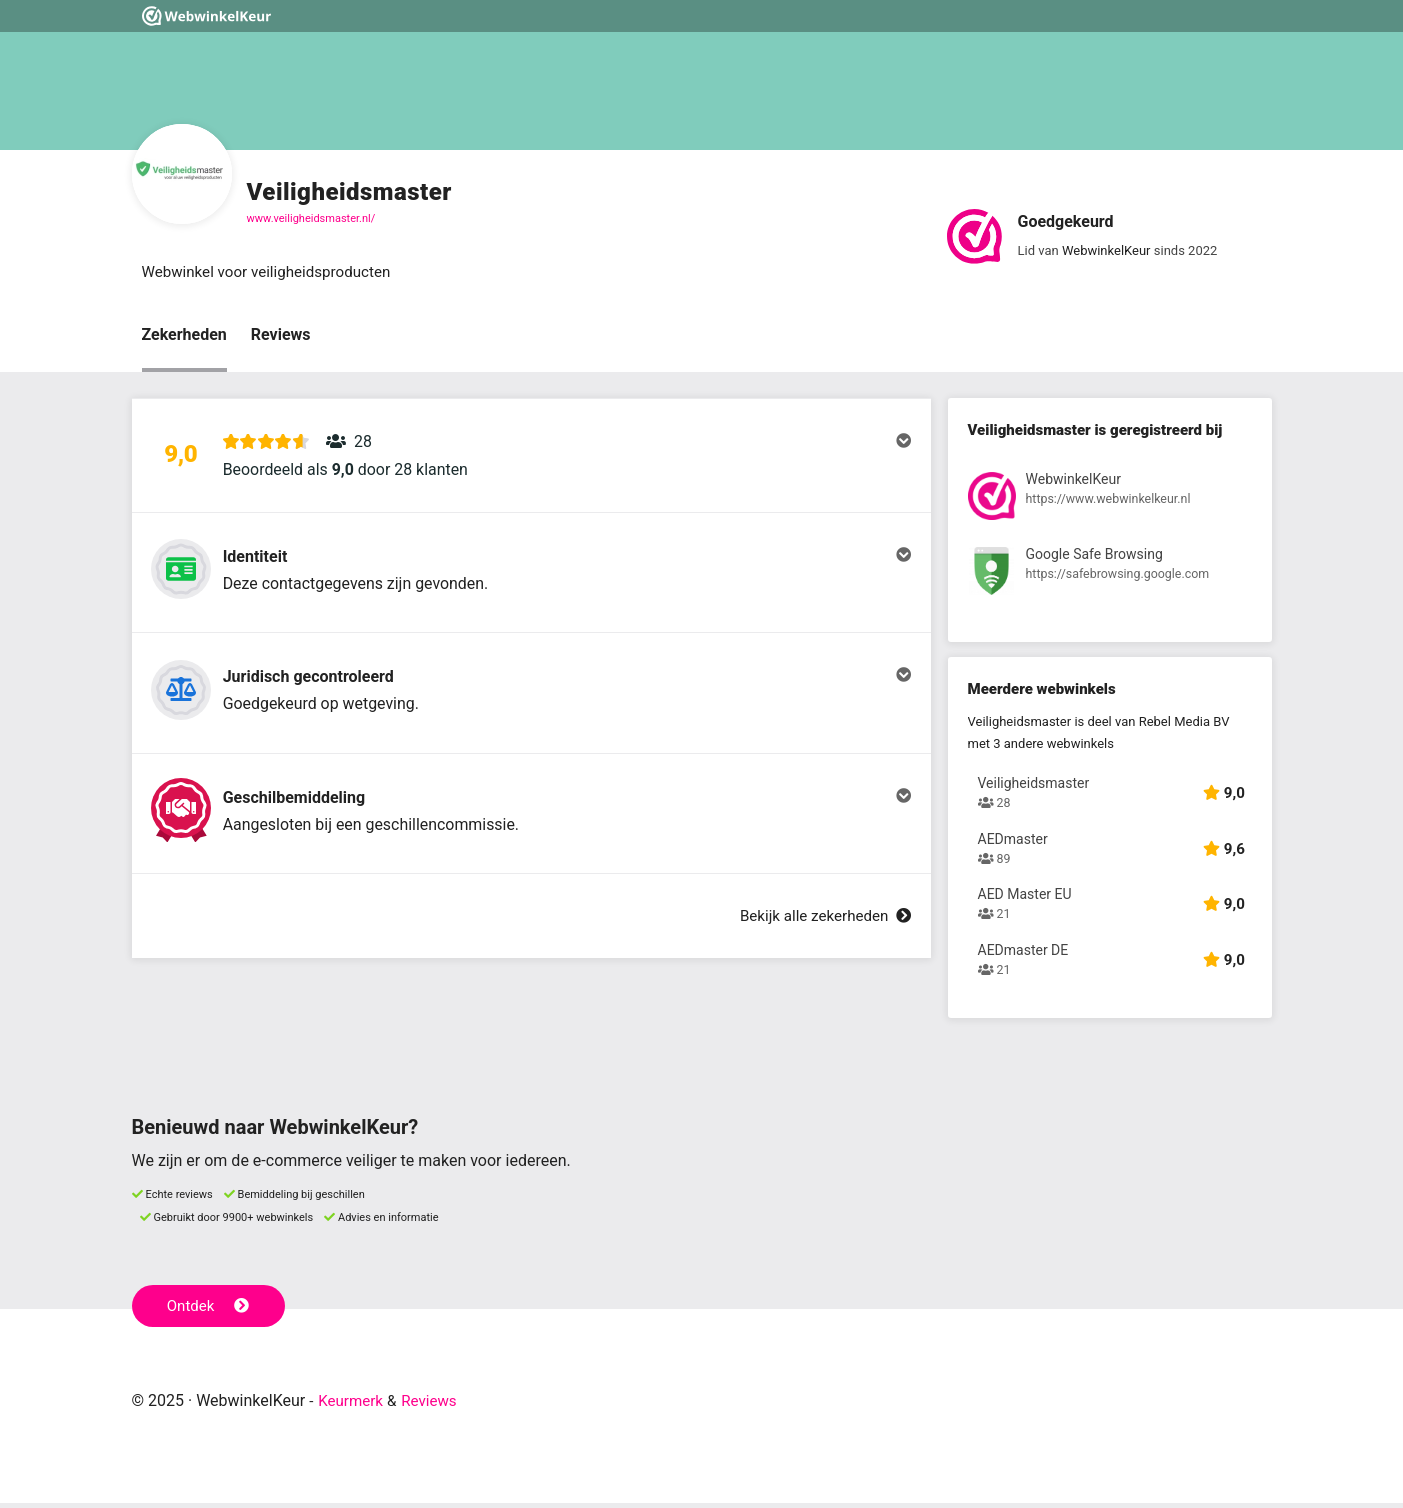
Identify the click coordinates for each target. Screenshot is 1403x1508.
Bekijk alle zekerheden (820, 963)
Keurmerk (352, 1405)
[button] (531, 463)
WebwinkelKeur (1106, 250)
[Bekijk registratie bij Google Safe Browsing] (1110, 576)
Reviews (281, 336)
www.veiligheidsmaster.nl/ (311, 218)
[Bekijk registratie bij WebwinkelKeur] (1110, 501)
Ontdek (210, 1310)
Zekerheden (184, 336)
